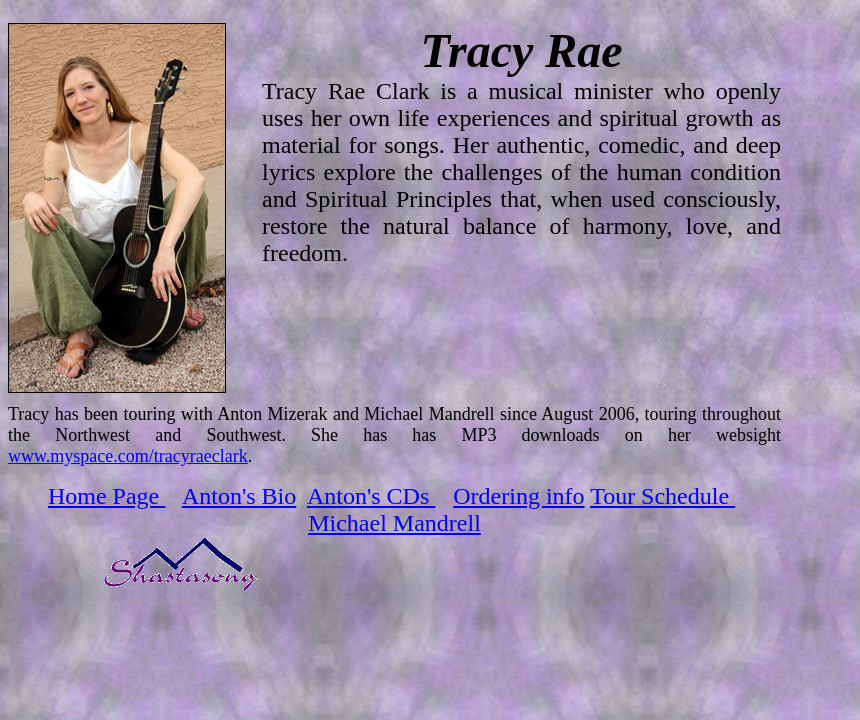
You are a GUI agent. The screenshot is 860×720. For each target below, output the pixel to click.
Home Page (103, 496)
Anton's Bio (239, 496)
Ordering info (518, 496)
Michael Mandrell (394, 523)
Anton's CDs (371, 496)
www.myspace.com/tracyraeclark (128, 456)
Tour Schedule (662, 496)
